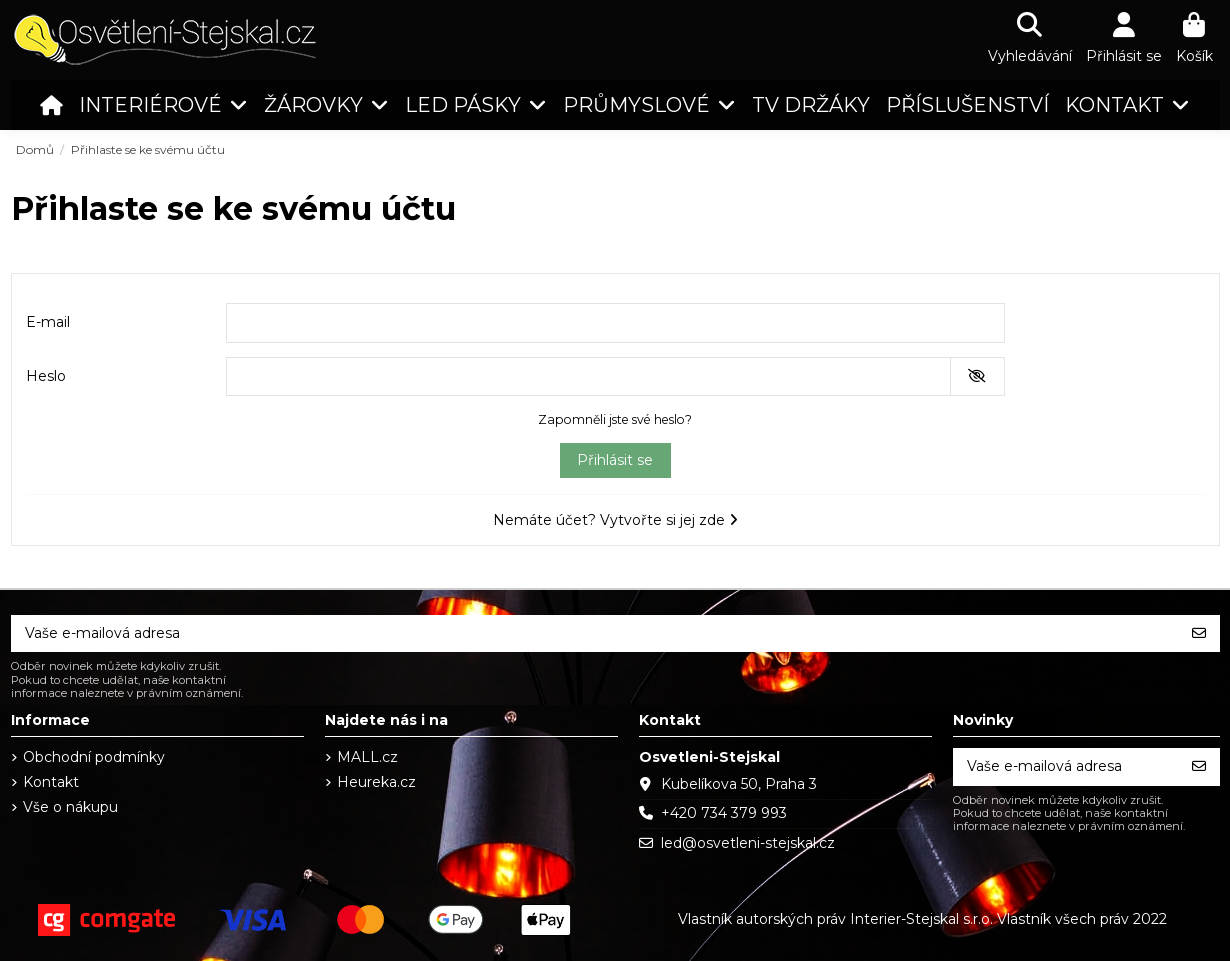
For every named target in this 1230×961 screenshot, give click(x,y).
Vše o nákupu (70, 807)
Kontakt (51, 782)
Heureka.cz (376, 782)
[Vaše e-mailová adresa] (595, 634)
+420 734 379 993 (724, 813)
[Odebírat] (1199, 634)
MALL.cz (367, 757)
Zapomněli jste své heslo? (615, 419)
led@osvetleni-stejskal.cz (748, 843)
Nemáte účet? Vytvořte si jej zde (615, 520)
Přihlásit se (615, 460)
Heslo (46, 376)
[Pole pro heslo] (588, 377)
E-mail (48, 322)
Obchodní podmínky (94, 757)
